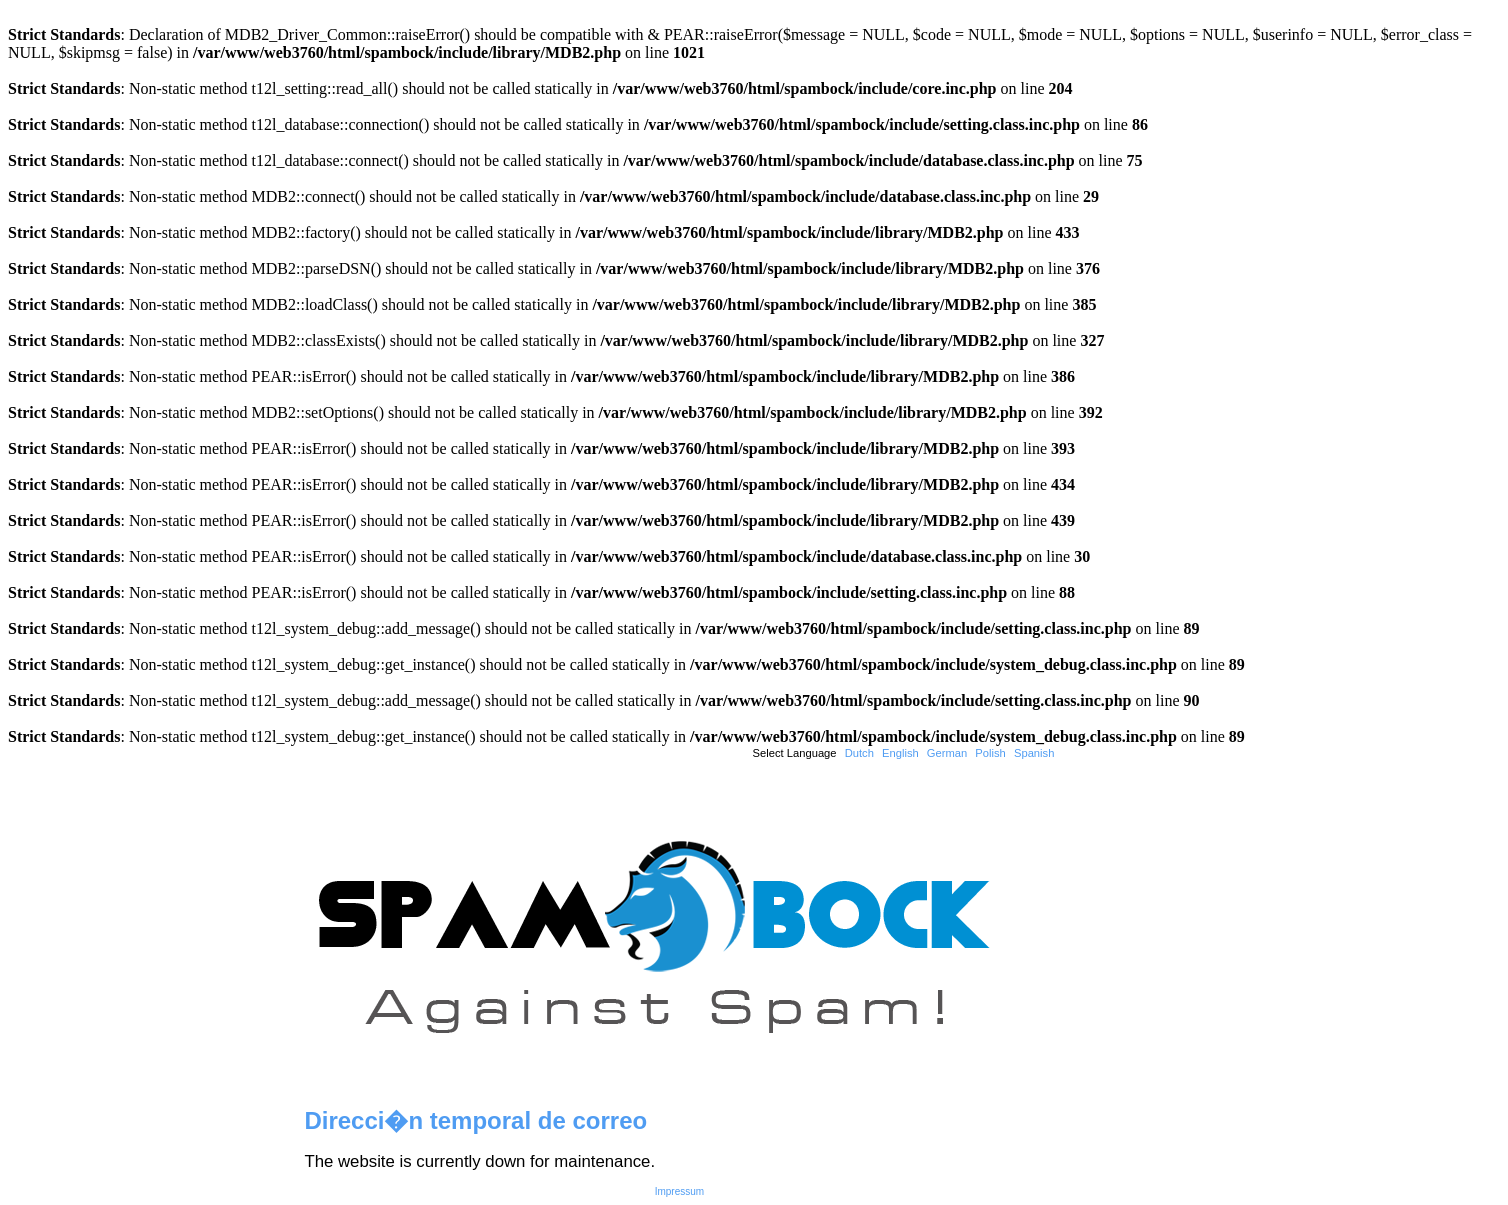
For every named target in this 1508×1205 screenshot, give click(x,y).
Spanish (1034, 753)
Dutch (859, 753)
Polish (990, 753)
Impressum (679, 1191)
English (900, 753)
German (947, 753)
